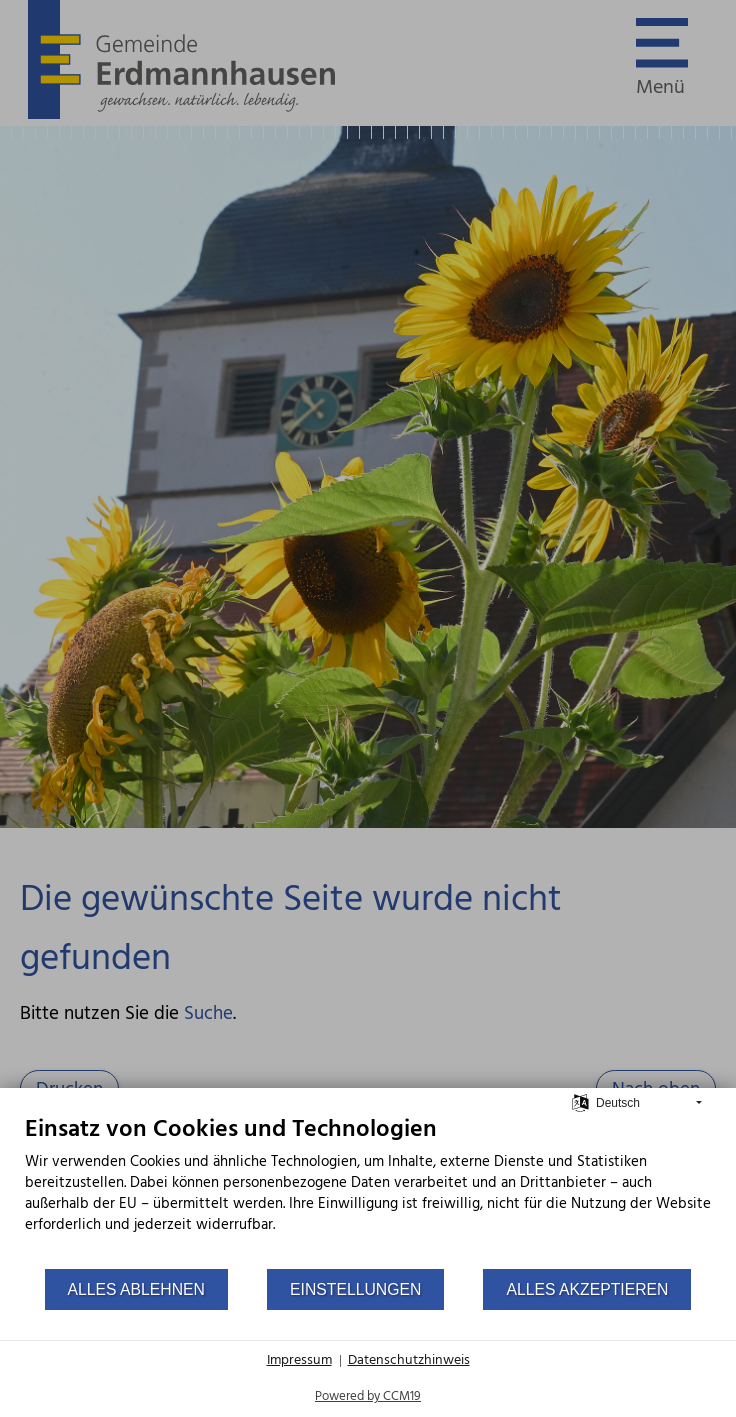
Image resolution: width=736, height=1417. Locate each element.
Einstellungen (355, 1289)
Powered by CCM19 (368, 1396)
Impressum (299, 1361)
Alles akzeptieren (587, 1289)
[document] (368, 1191)
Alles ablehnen (136, 1289)
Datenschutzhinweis (409, 1361)
